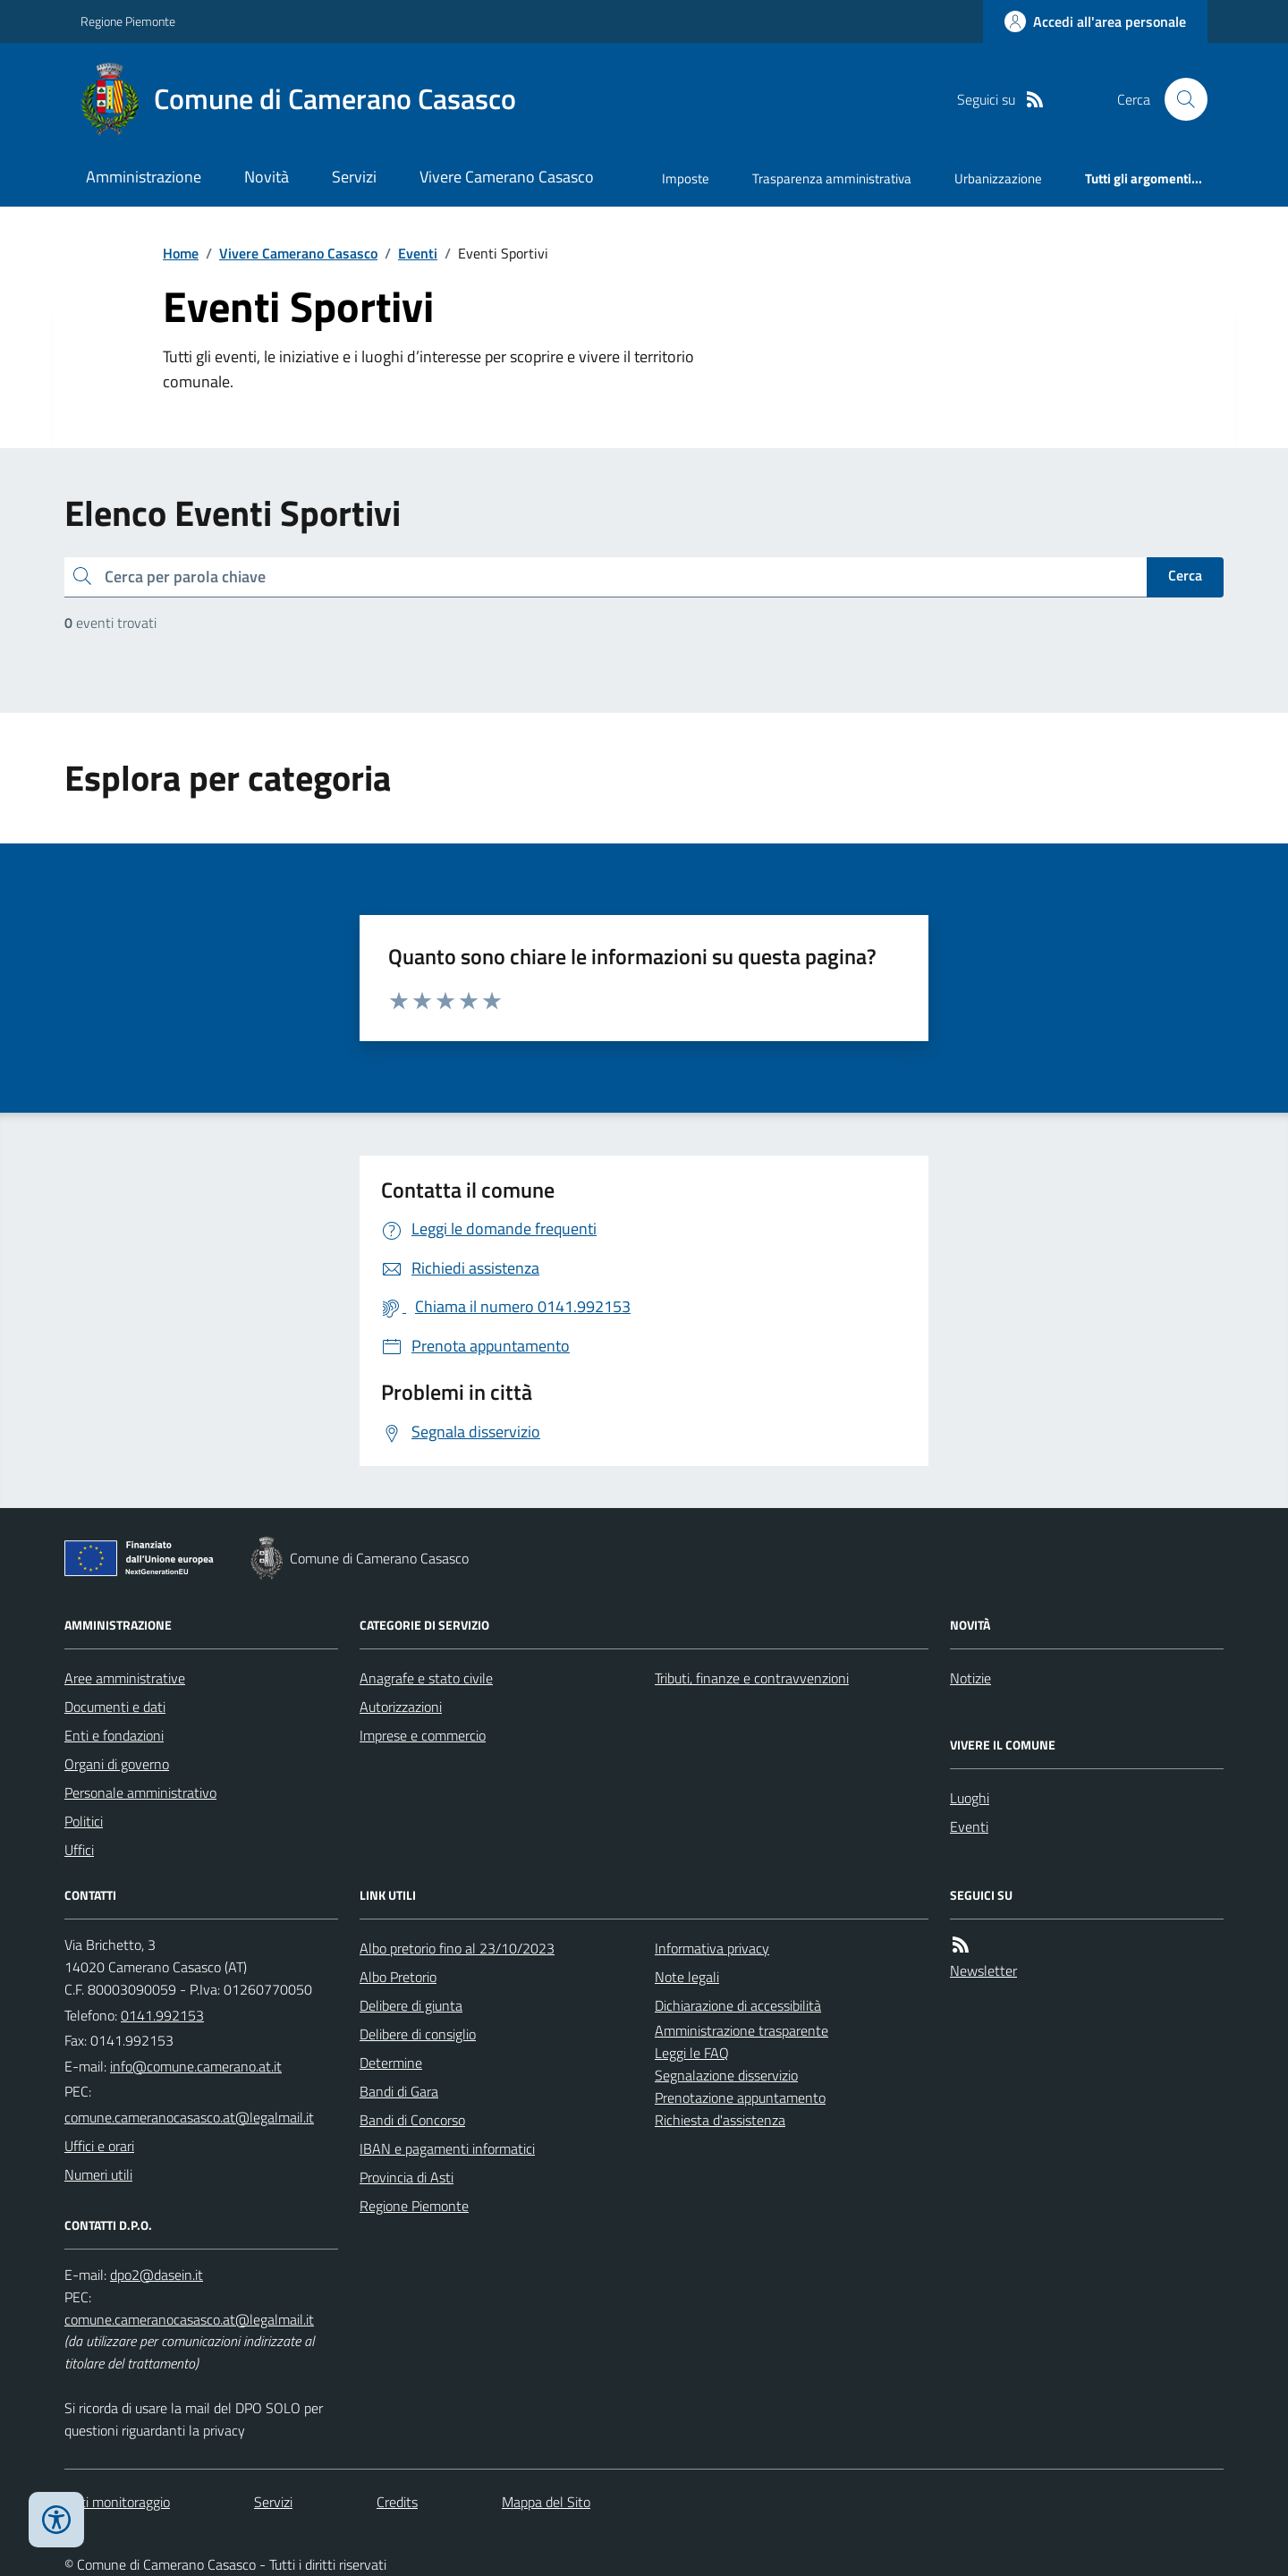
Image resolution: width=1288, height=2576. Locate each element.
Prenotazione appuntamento (740, 2097)
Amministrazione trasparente (741, 2030)
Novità (266, 177)
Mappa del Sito (546, 2501)
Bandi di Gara (399, 2091)
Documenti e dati (114, 1706)
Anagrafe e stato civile (426, 1678)
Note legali (687, 1976)
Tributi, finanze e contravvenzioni (752, 1678)
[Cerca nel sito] (1179, 99)
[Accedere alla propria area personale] (1095, 21)
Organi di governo (116, 1764)
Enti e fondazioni (114, 1735)
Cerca (1185, 575)
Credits (397, 2501)
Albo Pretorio (398, 1976)
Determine (391, 2062)
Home (181, 253)
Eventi (417, 253)
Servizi (354, 177)
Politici (83, 1821)
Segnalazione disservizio (726, 2075)
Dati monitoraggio (117, 2501)
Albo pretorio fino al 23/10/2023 (457, 1948)
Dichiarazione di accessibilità (738, 2005)
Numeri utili (98, 2174)
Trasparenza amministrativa (831, 178)
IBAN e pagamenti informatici (447, 2148)
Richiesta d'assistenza (720, 2120)
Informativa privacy (712, 1948)
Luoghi (969, 1798)
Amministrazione (143, 177)
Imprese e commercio (423, 1735)
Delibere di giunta (411, 2005)
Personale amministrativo (140, 1792)
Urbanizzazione (998, 178)
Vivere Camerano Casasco (506, 177)
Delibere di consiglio (418, 2034)
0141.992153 (162, 2015)
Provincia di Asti (406, 2177)
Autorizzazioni (401, 1706)
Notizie (970, 1678)
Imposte (685, 178)
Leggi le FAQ (692, 2052)
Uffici (79, 1849)
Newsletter (983, 1970)
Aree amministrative (124, 1678)
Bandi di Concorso (412, 2120)
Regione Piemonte (127, 21)
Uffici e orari (99, 2146)
